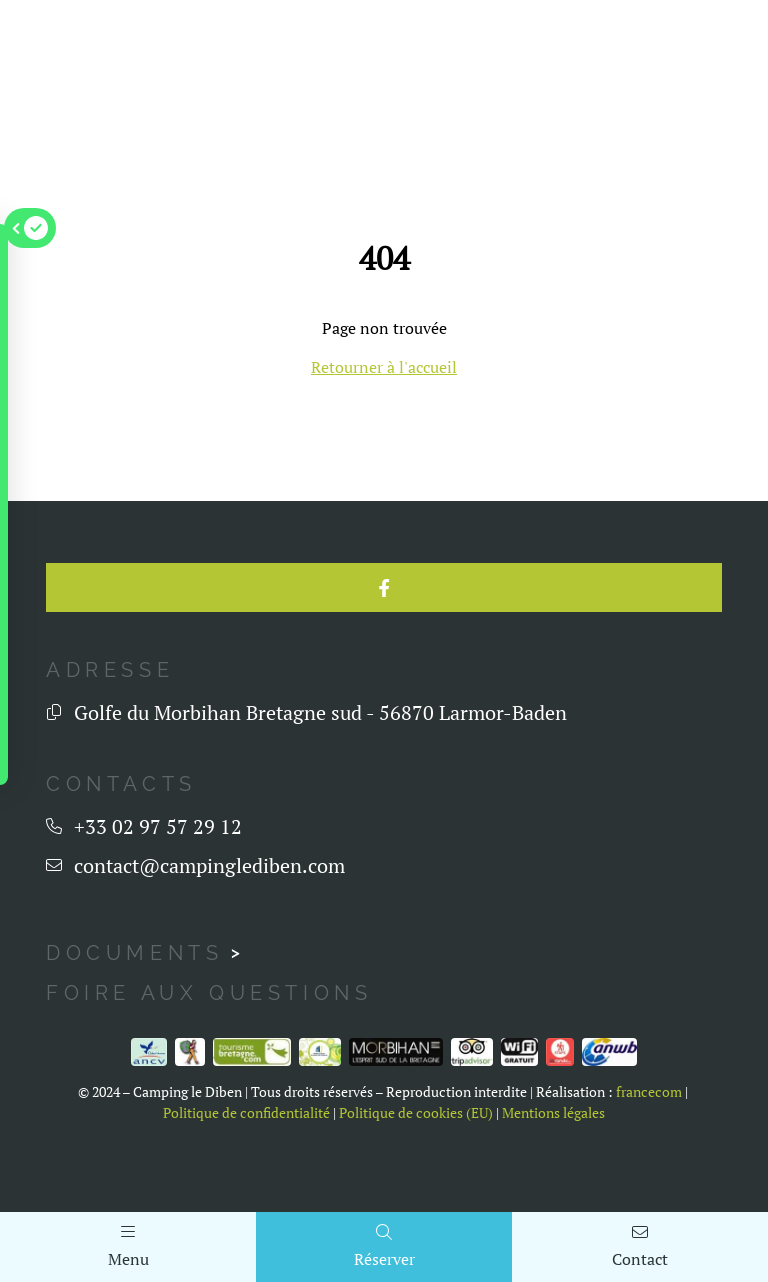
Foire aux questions (209, 1057)
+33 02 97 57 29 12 (158, 890)
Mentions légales (553, 1176)
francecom (649, 1156)
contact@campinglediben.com (209, 929)
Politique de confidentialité (246, 1176)
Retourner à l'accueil (384, 367)
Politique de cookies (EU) (416, 1176)
